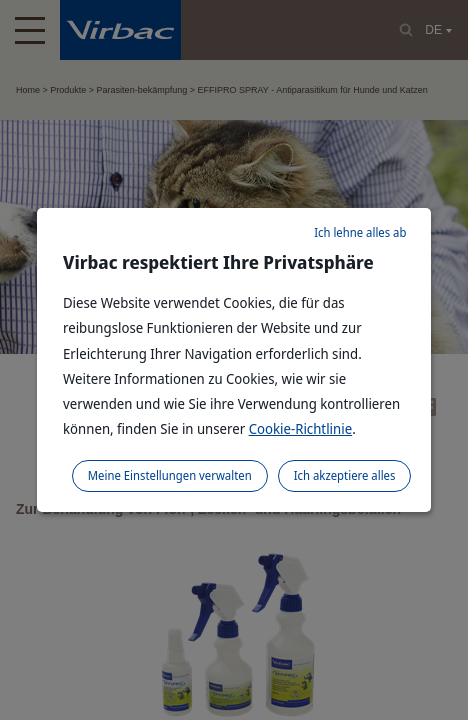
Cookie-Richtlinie (301, 428)
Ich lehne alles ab (360, 232)
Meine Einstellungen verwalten (170, 475)
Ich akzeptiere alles (345, 475)
